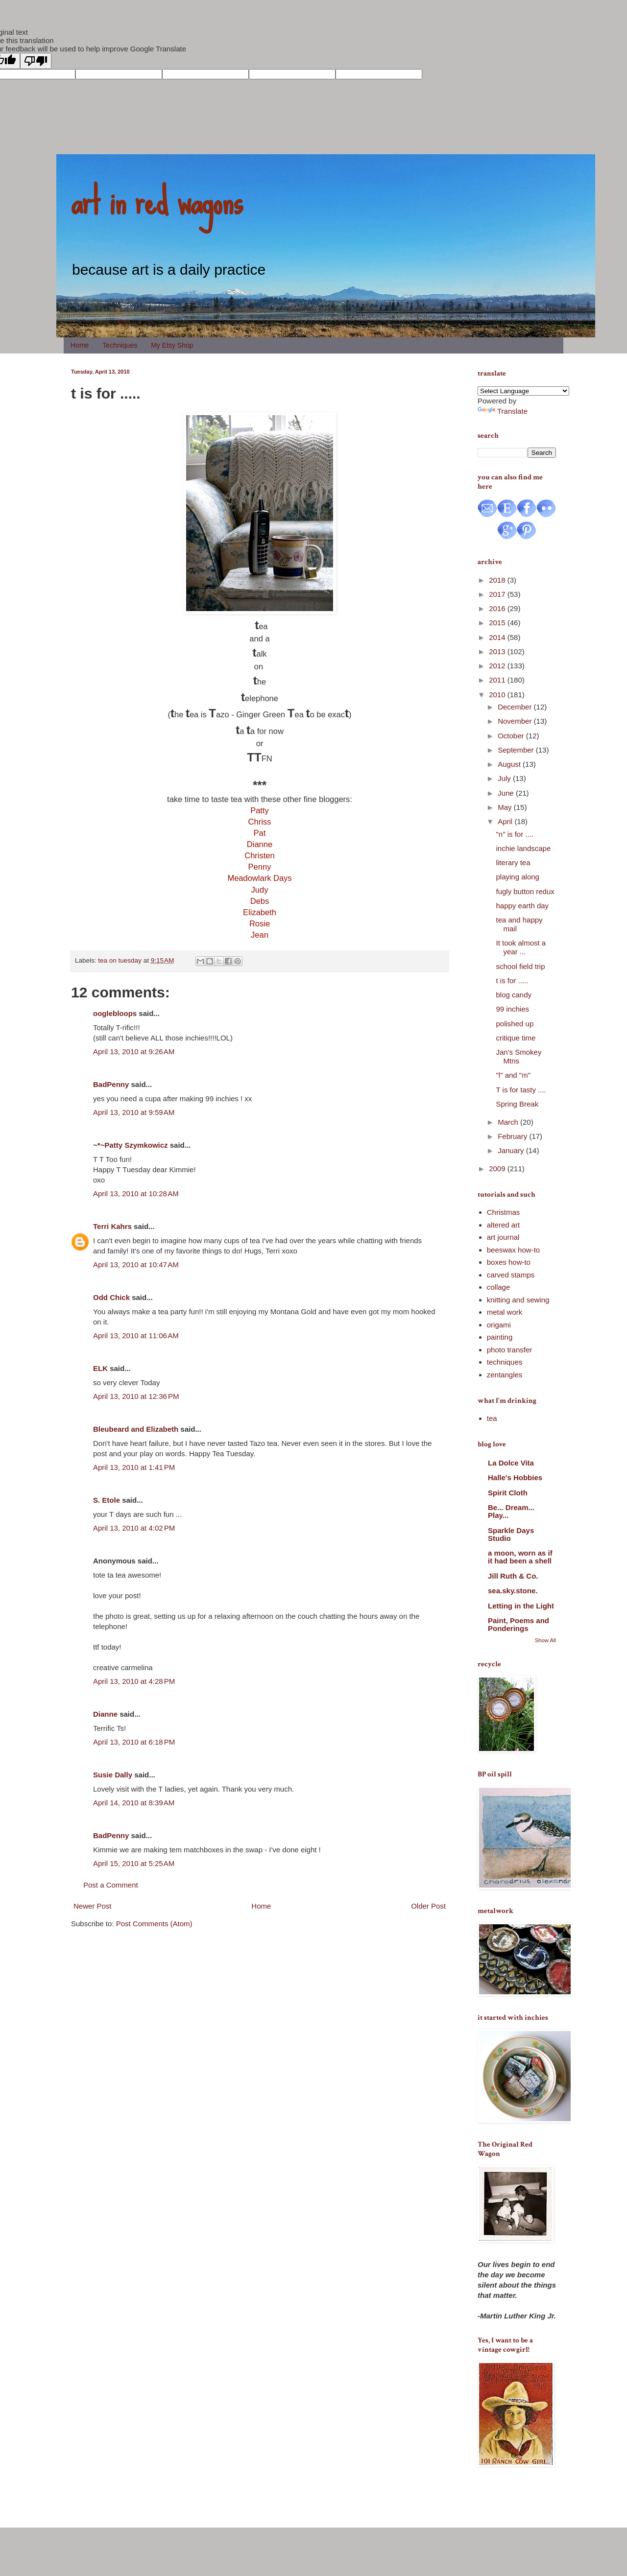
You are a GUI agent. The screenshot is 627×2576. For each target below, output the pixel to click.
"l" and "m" (513, 1075)
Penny (259, 866)
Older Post (428, 1906)
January (512, 1150)
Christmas (503, 1212)
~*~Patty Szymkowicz (130, 1145)
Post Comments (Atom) (154, 1923)
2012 (498, 666)
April (506, 821)
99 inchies (513, 1009)
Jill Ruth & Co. (513, 1576)
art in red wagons (156, 200)
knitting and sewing (518, 1300)
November (515, 721)
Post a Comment (110, 1885)
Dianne (259, 844)
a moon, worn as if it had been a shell (520, 1557)
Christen (259, 855)
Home (80, 345)
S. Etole (106, 1500)
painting (500, 1337)
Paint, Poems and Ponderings (518, 1624)
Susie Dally (112, 1775)
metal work (505, 1312)
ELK (100, 1368)
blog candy (514, 995)
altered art (503, 1225)
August (510, 764)
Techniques (119, 345)
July (505, 778)
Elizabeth (259, 912)
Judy (259, 889)
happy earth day (522, 905)
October (512, 736)
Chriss (259, 821)
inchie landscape (523, 848)
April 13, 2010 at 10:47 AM (136, 1264)
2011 (498, 680)
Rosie (259, 923)
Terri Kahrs (112, 1226)
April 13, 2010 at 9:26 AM (133, 1051)
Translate (503, 411)
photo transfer (509, 1350)
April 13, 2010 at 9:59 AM (133, 1112)
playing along (517, 877)
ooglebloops (115, 1013)
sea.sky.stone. (512, 1590)
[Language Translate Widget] (523, 391)
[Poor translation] (35, 61)
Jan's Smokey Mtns (519, 1056)
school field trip (520, 966)
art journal (503, 1237)
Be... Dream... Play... (511, 1511)
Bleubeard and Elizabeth (135, 1429)
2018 (498, 580)
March (509, 1122)
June (507, 793)
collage (498, 1287)
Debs (259, 901)
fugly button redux (525, 891)
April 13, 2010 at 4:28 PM (134, 1681)
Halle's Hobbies (515, 1477)
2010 (498, 694)
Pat (260, 832)
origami (499, 1325)
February (513, 1136)
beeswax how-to (513, 1250)
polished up (515, 1023)
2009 (498, 1168)
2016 (498, 608)
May (506, 807)
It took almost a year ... (521, 947)
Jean (259, 934)
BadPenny (111, 1084)
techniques (505, 1362)
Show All (545, 1640)
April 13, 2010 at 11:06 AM (136, 1335)
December (515, 707)
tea (492, 1418)
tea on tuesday (120, 960)
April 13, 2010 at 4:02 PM (134, 1528)
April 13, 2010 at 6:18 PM (134, 1742)
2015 (498, 622)
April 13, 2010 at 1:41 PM (134, 1467)
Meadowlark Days (259, 878)
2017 (498, 594)
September (517, 750)
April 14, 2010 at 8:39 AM (133, 1802)
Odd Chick (111, 1297)
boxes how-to (509, 1262)
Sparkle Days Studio (511, 1534)
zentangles (505, 1375)
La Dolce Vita (511, 1463)
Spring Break (517, 1104)
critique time (516, 1038)
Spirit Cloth (508, 1493)
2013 (498, 651)
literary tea (513, 862)
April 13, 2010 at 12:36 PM (136, 1396)
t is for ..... (512, 980)
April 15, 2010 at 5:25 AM (133, 1863)
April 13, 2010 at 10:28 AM (136, 1193)
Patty (259, 810)
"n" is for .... (515, 834)
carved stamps (511, 1275)
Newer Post (92, 1906)
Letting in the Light (521, 1606)
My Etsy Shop (172, 345)
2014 (498, 637)
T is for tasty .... (521, 1090)
